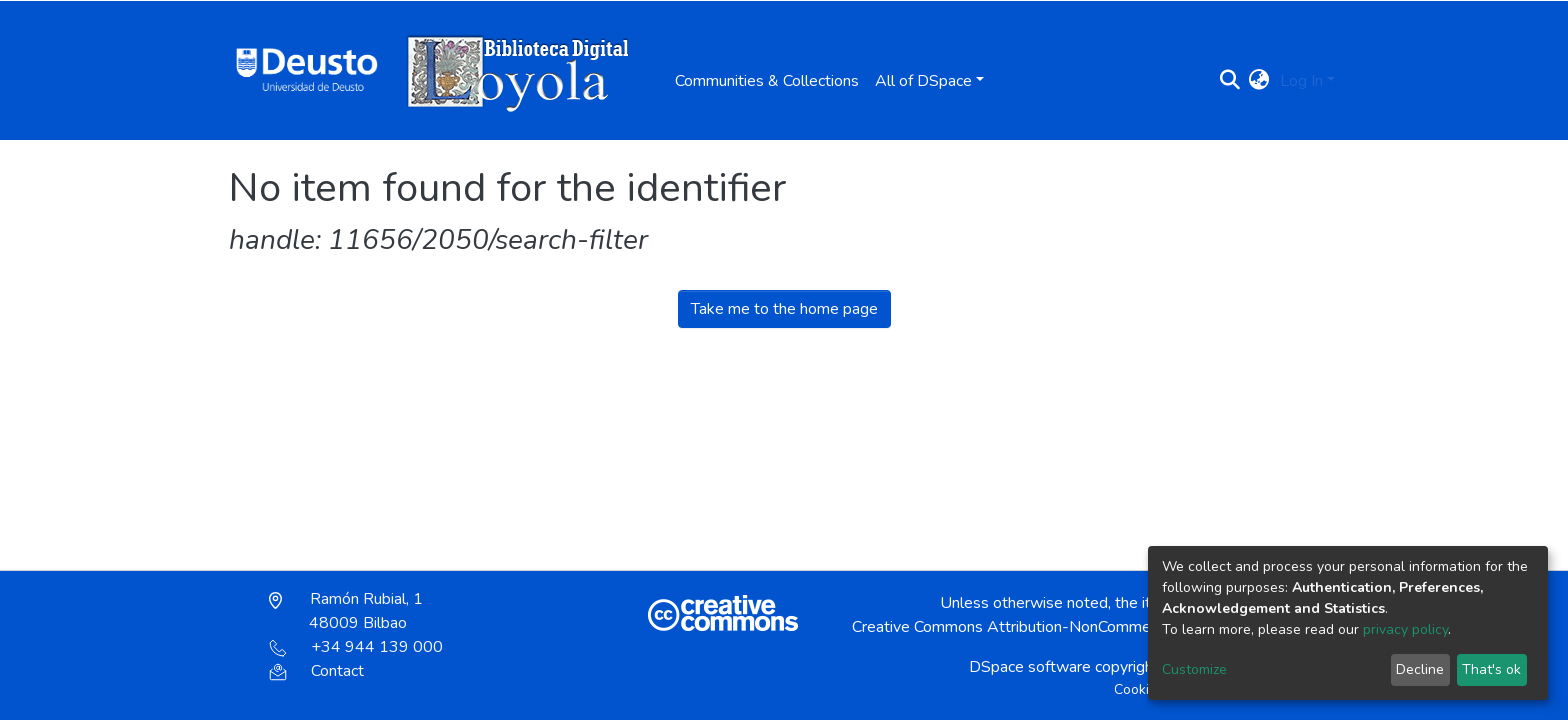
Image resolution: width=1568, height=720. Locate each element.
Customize (1194, 669)
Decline (1420, 669)
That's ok (1491, 669)
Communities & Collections (767, 81)
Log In (1301, 81)
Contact (316, 671)
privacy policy (1405, 629)
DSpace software (1030, 667)
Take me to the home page (784, 309)
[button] (1259, 81)
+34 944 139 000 (356, 647)
